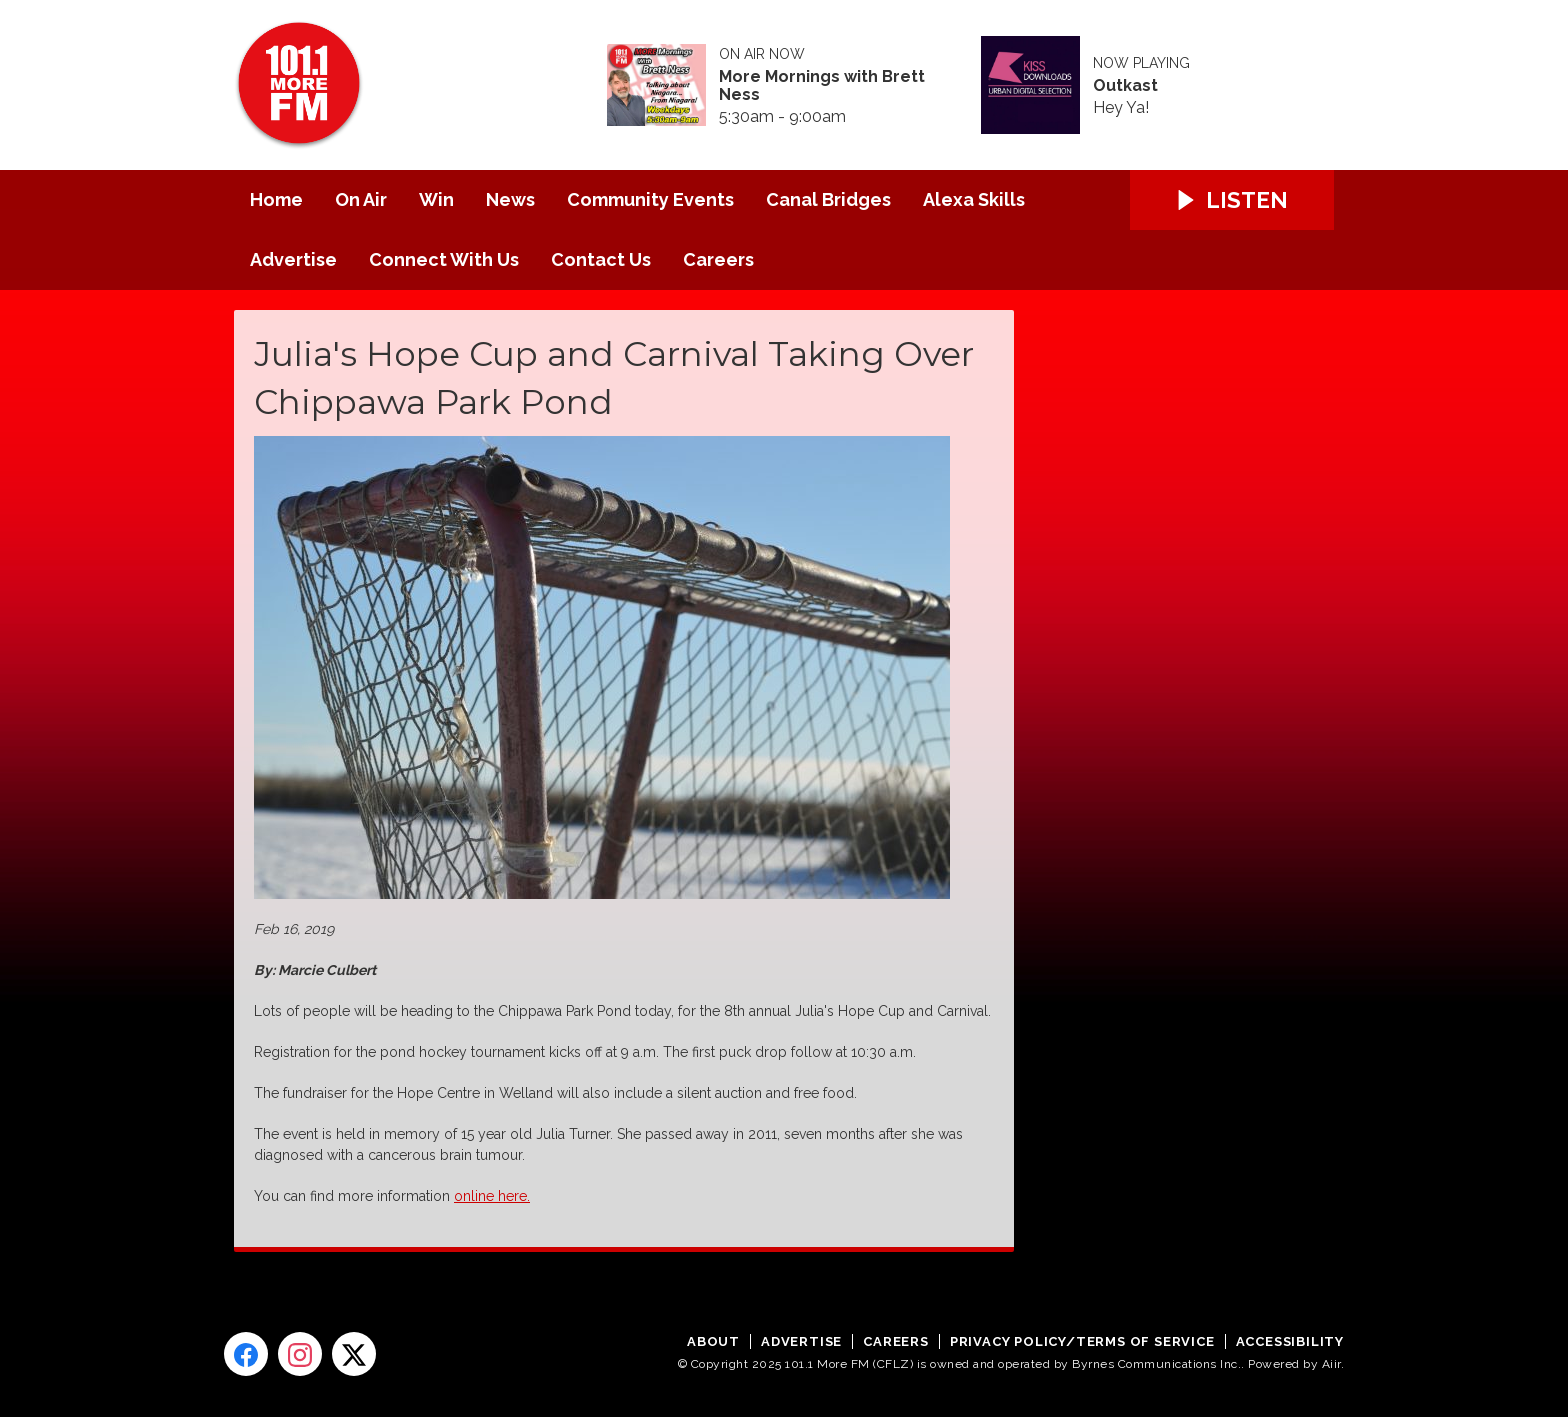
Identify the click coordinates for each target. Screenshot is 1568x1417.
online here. (492, 1196)
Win (436, 199)
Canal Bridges (828, 199)
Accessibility (1290, 1341)
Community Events (650, 199)
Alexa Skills (974, 199)
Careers (718, 259)
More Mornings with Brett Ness (822, 86)
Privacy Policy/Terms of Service (1082, 1341)
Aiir (1331, 1364)
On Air (361, 199)
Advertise (293, 259)
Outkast (1125, 86)
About (713, 1341)
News (510, 199)
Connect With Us (444, 259)
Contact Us (601, 259)
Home (276, 199)
